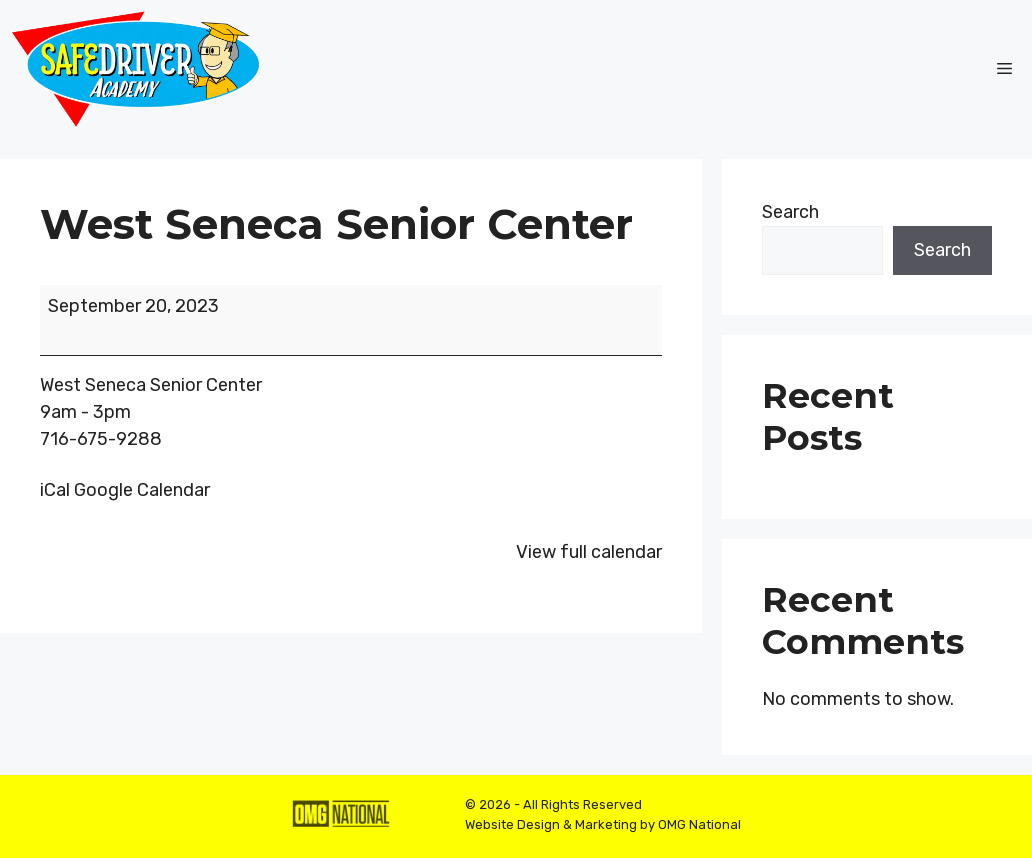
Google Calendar (142, 490)
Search (790, 212)
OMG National (699, 824)
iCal (55, 490)
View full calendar (589, 552)
